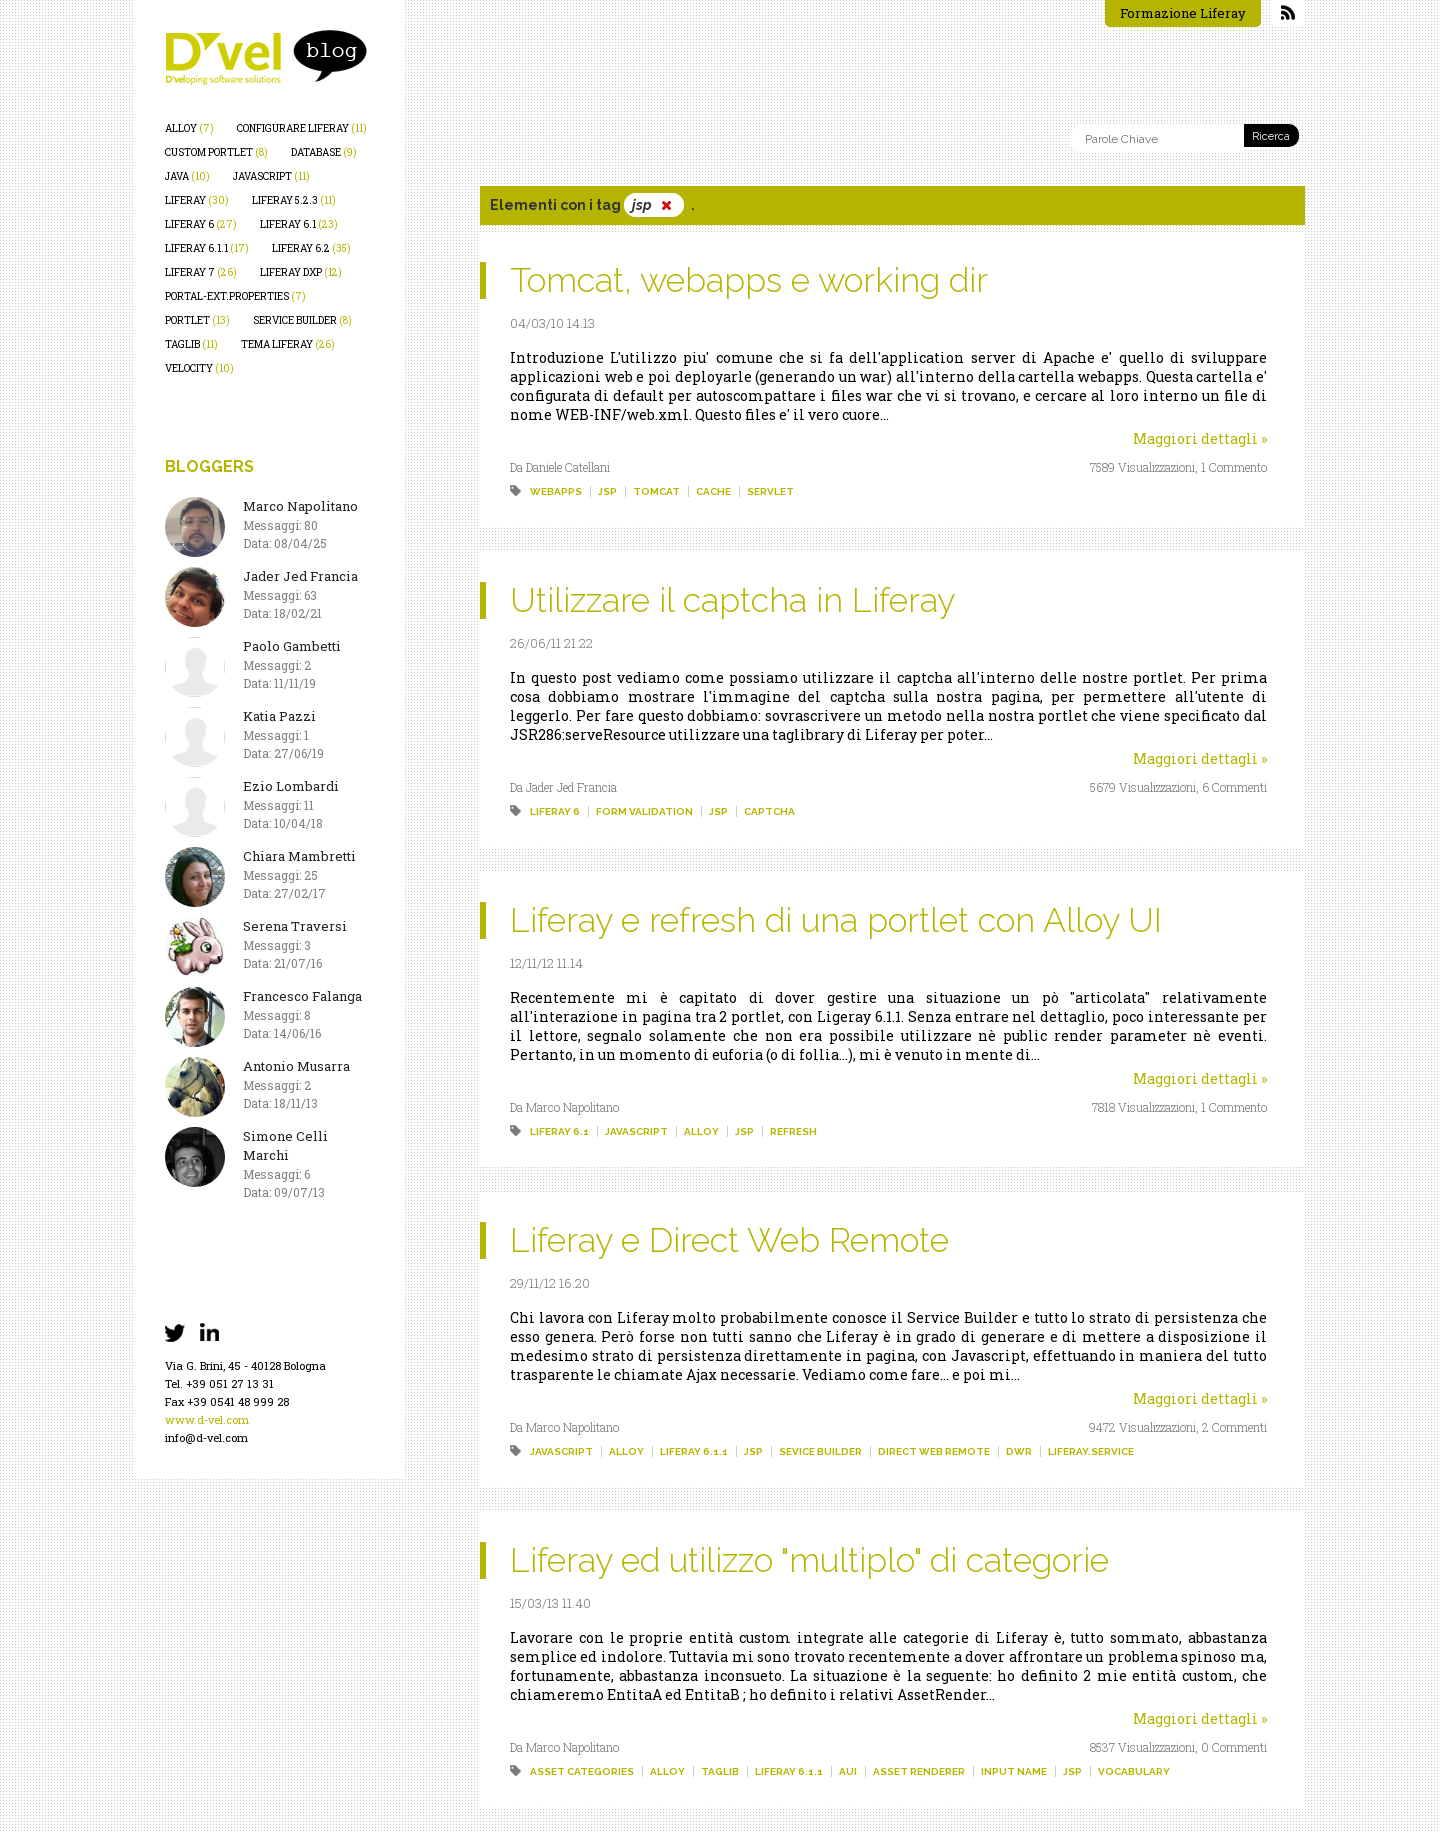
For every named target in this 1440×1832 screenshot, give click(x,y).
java (187, 176)
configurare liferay (302, 128)
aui (848, 1771)
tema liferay (288, 344)
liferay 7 (201, 272)
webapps (556, 491)
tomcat (656, 491)
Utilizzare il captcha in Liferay (732, 600)
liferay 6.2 (311, 248)
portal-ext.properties (235, 296)
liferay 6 (201, 224)
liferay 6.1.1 (207, 248)
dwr (1019, 1451)
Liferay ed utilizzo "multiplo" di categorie (809, 1560)
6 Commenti (1234, 787)
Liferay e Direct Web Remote (729, 1240)
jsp (607, 491)
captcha (769, 811)
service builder (302, 320)
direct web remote (934, 1451)
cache (713, 491)
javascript (271, 176)
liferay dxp (301, 272)
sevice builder (820, 1451)
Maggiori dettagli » (1200, 438)
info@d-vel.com (206, 1437)
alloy (189, 128)
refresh (793, 1131)
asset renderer (919, 1771)
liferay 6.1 (299, 224)
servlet (770, 491)
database (324, 152)
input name (1014, 1771)
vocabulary (1134, 1771)
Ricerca (1271, 136)
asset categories (582, 1771)
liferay (197, 200)
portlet (197, 320)
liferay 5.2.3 (294, 200)
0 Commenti (1234, 1747)
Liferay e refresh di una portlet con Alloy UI (836, 920)
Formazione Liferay (1183, 13)
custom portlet (216, 152)
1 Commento (1234, 467)
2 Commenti (1234, 1427)
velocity (199, 368)
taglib (191, 344)
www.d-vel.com (207, 1419)
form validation (644, 811)
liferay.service (1091, 1451)
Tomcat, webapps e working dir (749, 280)
